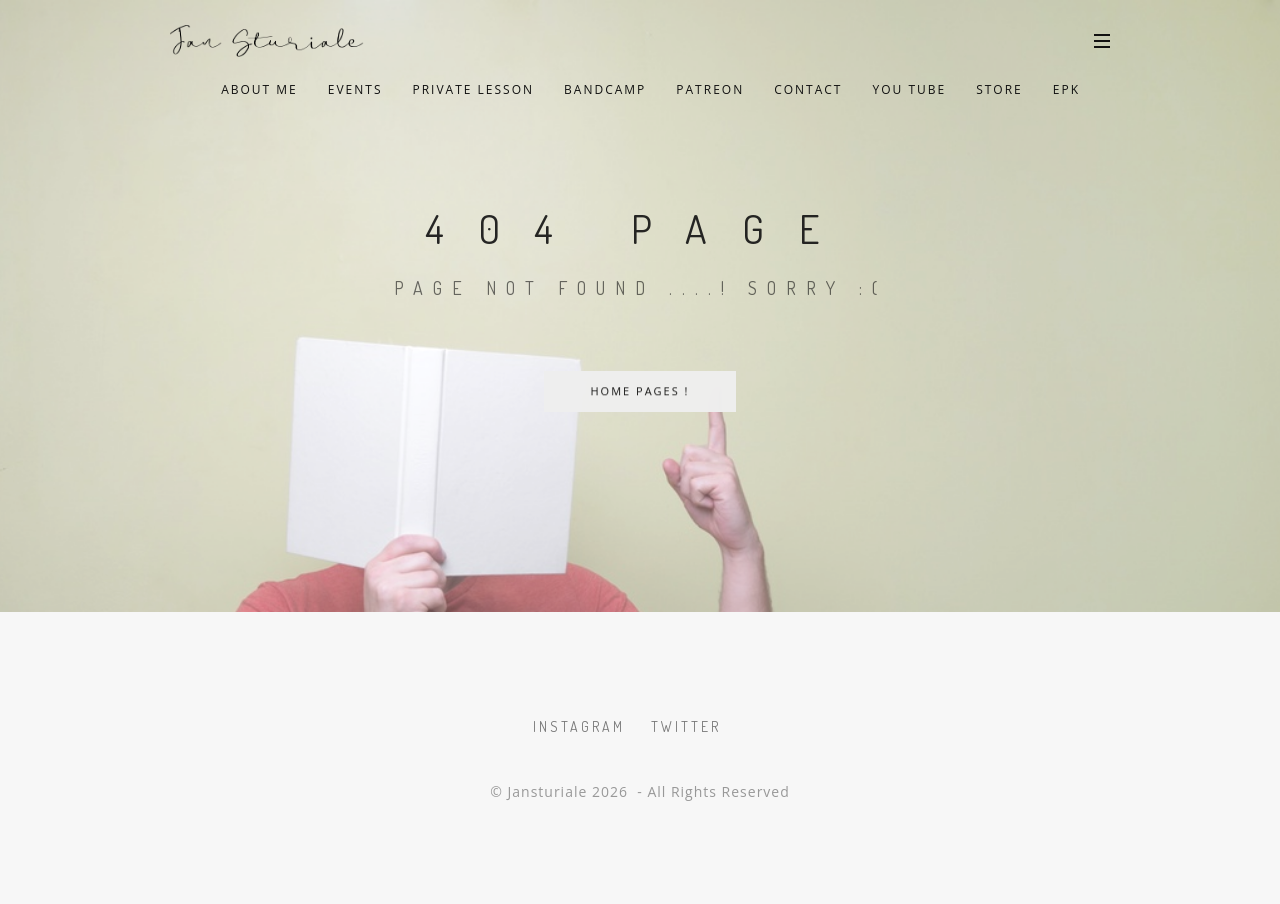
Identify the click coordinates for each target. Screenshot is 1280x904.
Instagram (579, 726)
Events (355, 89)
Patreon (710, 89)
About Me (259, 89)
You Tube (909, 89)
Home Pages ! (639, 391)
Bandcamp (605, 89)
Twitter (686, 726)
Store (999, 89)
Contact (808, 89)
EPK (1066, 89)
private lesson (473, 89)
